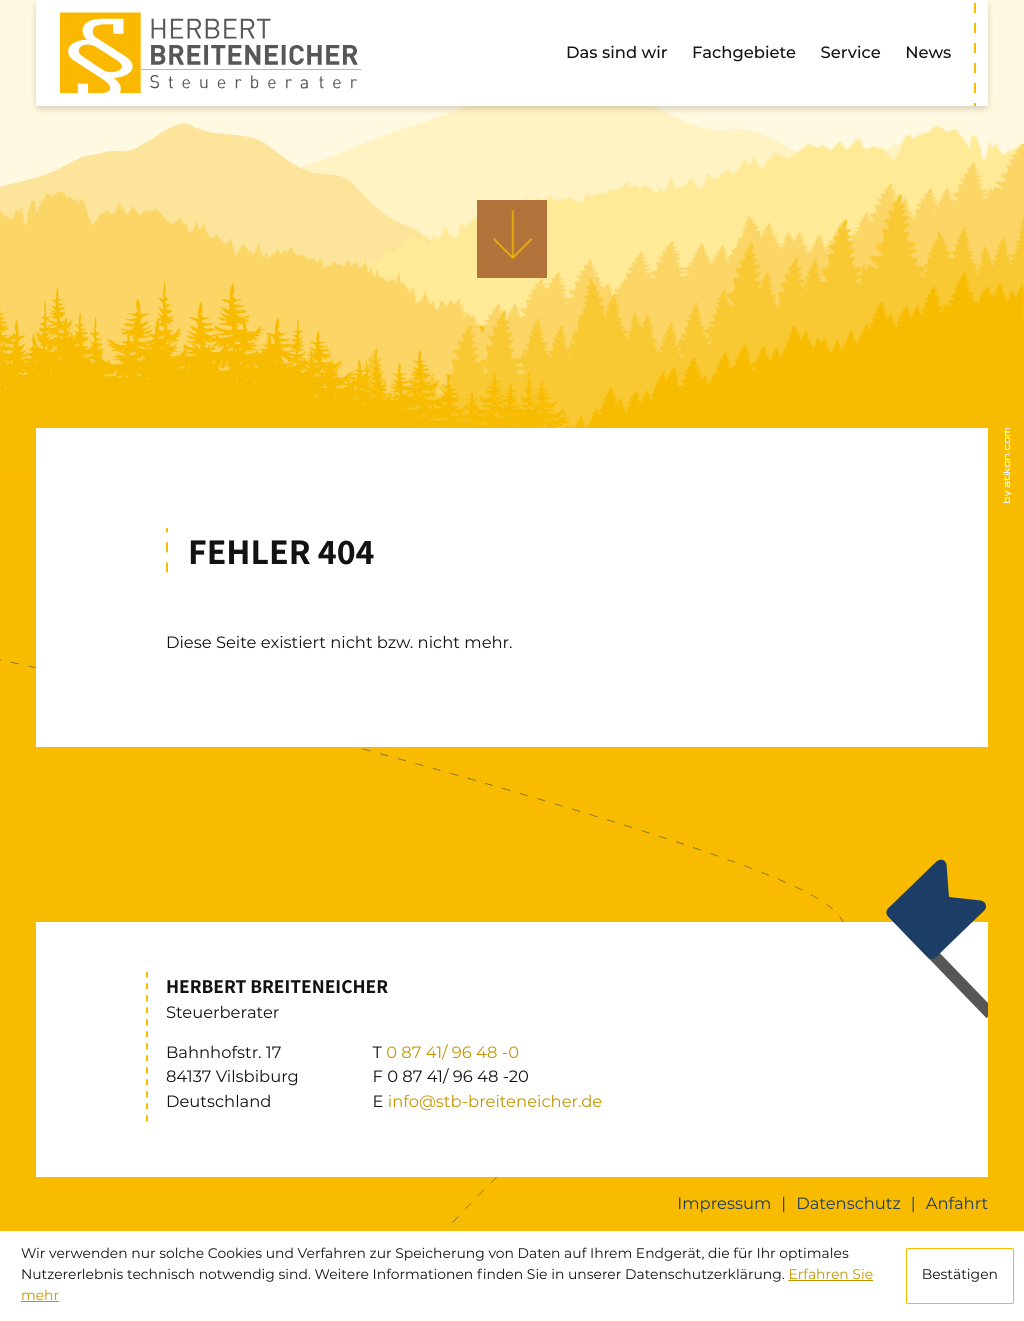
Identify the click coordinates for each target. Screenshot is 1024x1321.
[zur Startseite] (210, 52)
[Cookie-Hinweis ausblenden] (960, 1276)
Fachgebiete (744, 53)
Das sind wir (616, 53)
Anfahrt (957, 1204)
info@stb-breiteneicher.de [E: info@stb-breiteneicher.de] (495, 1102)
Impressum (724, 1204)
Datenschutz (848, 1204)
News (928, 53)
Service (851, 53)
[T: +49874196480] (452, 1053)
